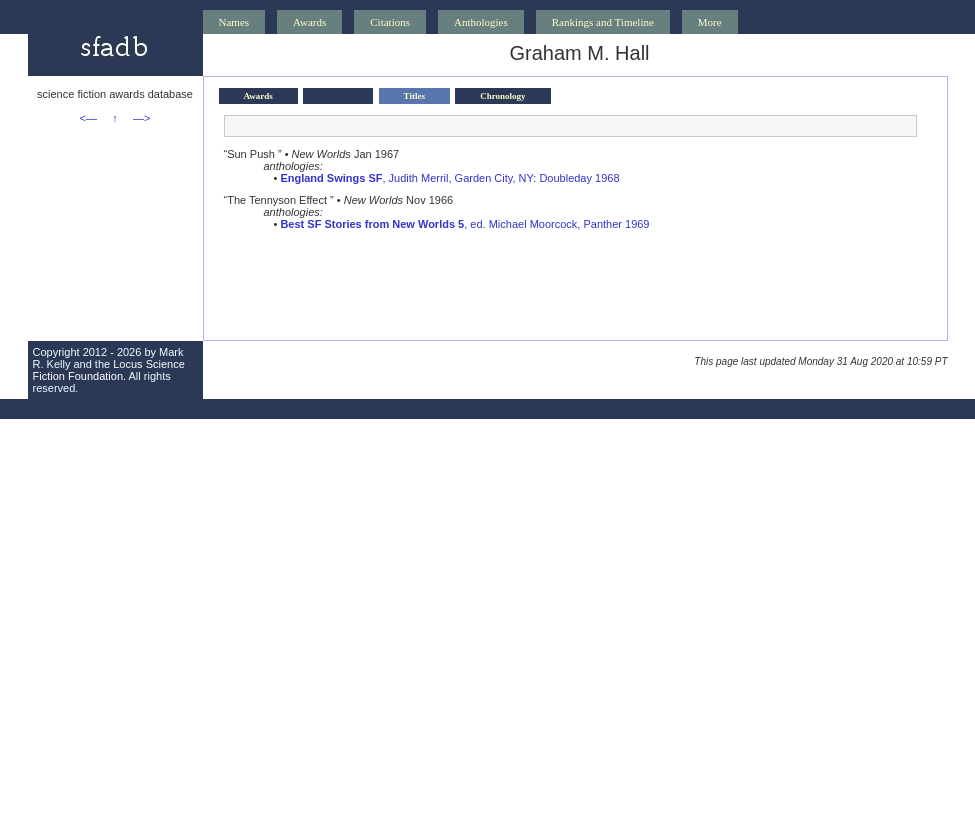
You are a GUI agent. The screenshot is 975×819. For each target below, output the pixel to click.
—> (141, 118)
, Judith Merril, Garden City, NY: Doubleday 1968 (449, 178)
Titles (414, 96)
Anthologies (481, 22)
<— (88, 118)
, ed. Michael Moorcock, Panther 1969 (464, 224)
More (710, 22)
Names (234, 22)
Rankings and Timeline (603, 22)
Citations (390, 22)
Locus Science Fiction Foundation (109, 370)
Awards (309, 22)
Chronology (502, 96)
